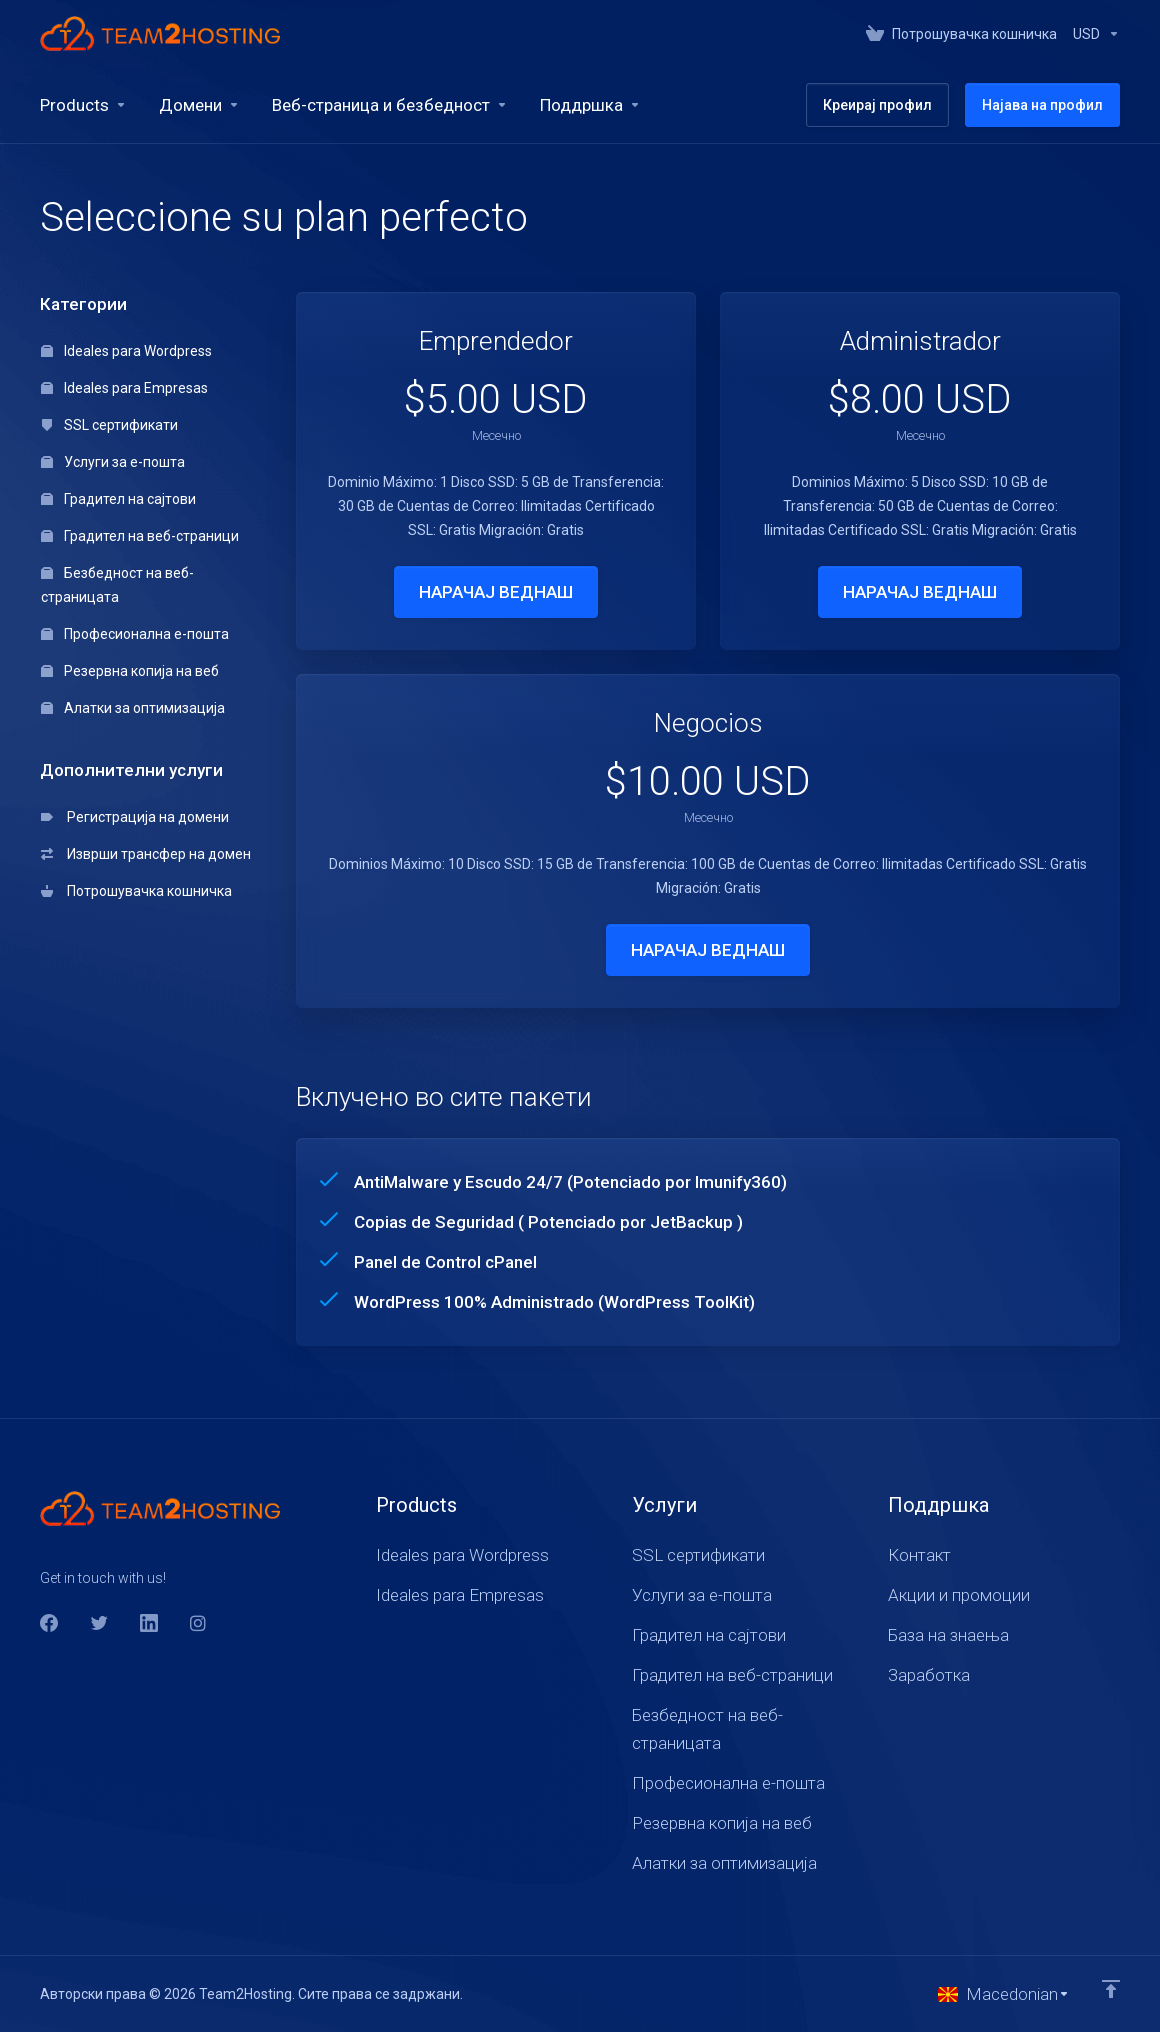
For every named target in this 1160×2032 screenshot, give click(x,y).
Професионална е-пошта (135, 634)
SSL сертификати (109, 425)
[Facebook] (49, 1623)
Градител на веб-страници (140, 536)
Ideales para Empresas (124, 388)
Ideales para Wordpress (126, 351)
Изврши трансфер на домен (146, 854)
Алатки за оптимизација (133, 708)
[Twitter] (99, 1623)
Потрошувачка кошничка (136, 891)
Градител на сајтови (118, 499)
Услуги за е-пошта (113, 462)
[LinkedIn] (149, 1623)
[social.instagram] (199, 1623)
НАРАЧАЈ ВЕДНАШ (496, 592)
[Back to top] (1111, 1989)
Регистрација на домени (135, 817)
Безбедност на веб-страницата (117, 585)
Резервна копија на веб (130, 671)
